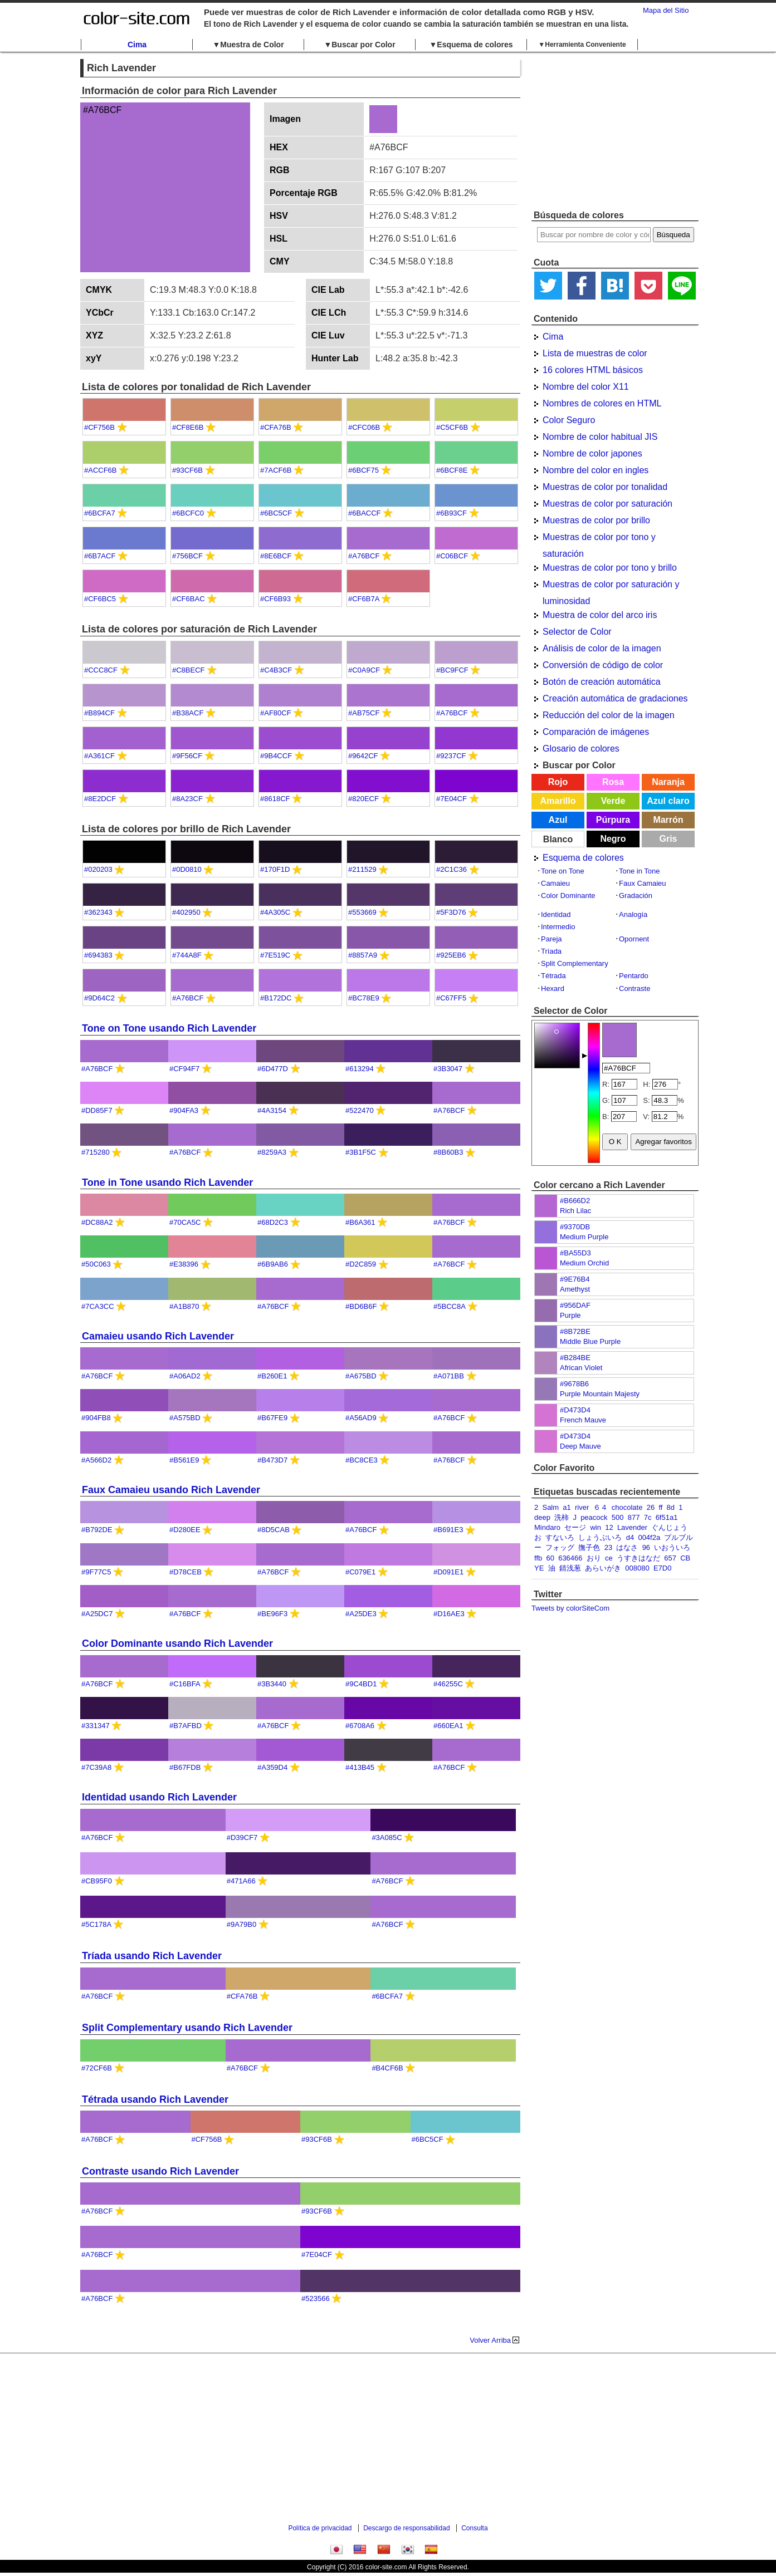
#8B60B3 (448, 1152)
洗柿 (561, 1517)
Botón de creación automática (602, 681)
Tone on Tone (562, 871)
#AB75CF (363, 713)
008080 (637, 1568)
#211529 (362, 869)
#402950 (186, 912)
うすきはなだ (638, 1558)
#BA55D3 (575, 1253)
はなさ (627, 1547)
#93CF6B (187, 470)
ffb (538, 1558)
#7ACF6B (275, 470)
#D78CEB (185, 1572)
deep (542, 1517)
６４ (600, 1507)
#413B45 (359, 1767)
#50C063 (96, 1264)
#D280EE (185, 1529)
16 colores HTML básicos (593, 370)
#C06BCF (452, 556)
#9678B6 (574, 1384)
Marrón (668, 820)
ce (609, 1558)
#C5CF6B (452, 427)
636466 (570, 1558)
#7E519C (275, 955)
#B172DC (275, 998)
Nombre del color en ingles (595, 470)
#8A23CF (187, 798)
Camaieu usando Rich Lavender (158, 1336)
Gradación (635, 895)
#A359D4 (272, 1767)
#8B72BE (575, 1331)
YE (539, 1568)
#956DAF (575, 1305)
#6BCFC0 (188, 513)
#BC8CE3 (361, 1460)
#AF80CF (275, 713)
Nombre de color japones (592, 453)
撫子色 (589, 1547)
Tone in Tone (639, 871)
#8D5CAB (273, 1529)
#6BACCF (364, 513)
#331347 (95, 1725)
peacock (593, 1517)
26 (651, 1507)
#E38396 (183, 1264)
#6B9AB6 (272, 1264)
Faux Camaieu (642, 883)
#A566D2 (96, 1460)
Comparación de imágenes (596, 732)
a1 (566, 1507)
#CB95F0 (96, 1881)
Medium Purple (584, 1237)
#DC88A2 (97, 1222)
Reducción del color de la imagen (609, 715)
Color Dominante (568, 895)
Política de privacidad (320, 2528)
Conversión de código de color (603, 665)
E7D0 (662, 1568)
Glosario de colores (581, 748)
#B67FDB (185, 1767)
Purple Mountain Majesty (600, 1394)
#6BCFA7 (99, 513)
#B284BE (575, 1357)
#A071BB (448, 1376)
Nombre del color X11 (586, 386)
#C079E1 (360, 1572)
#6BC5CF (276, 513)
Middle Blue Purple (590, 1341)
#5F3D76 (451, 912)
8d (671, 1507)
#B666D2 (575, 1200)
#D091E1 (448, 1572)
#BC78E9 (363, 998)
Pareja (551, 939)
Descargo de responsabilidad (406, 2528)
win (595, 1527)
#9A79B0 (242, 1924)
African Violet (581, 1367)
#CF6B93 (275, 599)
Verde (613, 801)
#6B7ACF (99, 556)
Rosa (613, 782)
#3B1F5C (360, 1152)
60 (550, 1558)
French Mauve (583, 1420)
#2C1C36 (451, 869)
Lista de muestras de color (595, 353)
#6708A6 (359, 1725)
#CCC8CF (101, 670)
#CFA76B (275, 427)
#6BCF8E (451, 470)
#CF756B (99, 427)
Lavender (632, 1527)
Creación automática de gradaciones (615, 698)
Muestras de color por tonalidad (605, 487)
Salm (550, 1507)
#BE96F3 (272, 1614)
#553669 (362, 912)
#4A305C (275, 912)
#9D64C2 (99, 998)
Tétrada (553, 975)
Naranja (668, 782)
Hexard (552, 988)
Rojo (558, 782)
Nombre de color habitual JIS (600, 436)
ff (660, 1507)
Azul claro (668, 801)
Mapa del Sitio (666, 10)
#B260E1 (272, 1376)
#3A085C (387, 1837)
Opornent (634, 939)
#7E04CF (451, 798)
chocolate (627, 1507)
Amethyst (575, 1289)
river (582, 1507)
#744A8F (187, 955)
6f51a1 (667, 1517)
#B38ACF (187, 713)
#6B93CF (451, 513)
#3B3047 (447, 1068)
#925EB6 (451, 955)
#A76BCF (363, 556)
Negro (613, 838)
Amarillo (557, 801)
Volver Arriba (490, 2340)
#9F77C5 (96, 1572)
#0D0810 (187, 869)
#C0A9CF (364, 670)
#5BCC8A (449, 1306)
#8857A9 (362, 955)
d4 (630, 1537)
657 (670, 1558)
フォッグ (559, 1547)
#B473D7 (272, 1460)
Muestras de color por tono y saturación (599, 539)
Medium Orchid (584, 1263)
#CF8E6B (187, 427)
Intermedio (558, 927)
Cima (137, 44)
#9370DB (575, 1227)
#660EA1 (448, 1725)
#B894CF (99, 713)
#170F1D (275, 869)
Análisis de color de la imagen (602, 648)
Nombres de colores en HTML (602, 403)
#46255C (448, 1684)
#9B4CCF (276, 756)
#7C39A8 (96, 1767)
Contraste (634, 988)
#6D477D (272, 1068)
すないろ (559, 1537)
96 (646, 1547)
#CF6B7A (363, 599)
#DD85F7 (97, 1110)
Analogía (633, 914)
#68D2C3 (272, 1222)
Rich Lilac (575, 1210)
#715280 (95, 1152)
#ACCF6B (100, 470)
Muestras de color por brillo (596, 520)
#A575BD (185, 1418)
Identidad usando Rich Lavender (159, 1797)
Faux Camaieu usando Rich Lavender (171, 1489)
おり (594, 1558)
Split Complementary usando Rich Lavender (187, 2027)
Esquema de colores (583, 857)
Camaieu (555, 883)
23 (608, 1547)
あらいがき (603, 1568)
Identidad (556, 914)
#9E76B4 (575, 1279)
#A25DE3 (361, 1614)
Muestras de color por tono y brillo (610, 567)
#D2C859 (360, 1264)
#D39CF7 (242, 1837)
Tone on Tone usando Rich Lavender (169, 1028)
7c (648, 1517)
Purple (570, 1315)
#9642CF (363, 756)
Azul (558, 820)
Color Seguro (569, 420)
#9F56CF (187, 756)
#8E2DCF (100, 798)
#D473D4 (575, 1410)
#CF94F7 (184, 1068)
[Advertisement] (615, 130)
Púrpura (613, 820)
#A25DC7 (97, 1614)
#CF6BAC (188, 599)
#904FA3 (183, 1110)
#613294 (359, 1068)
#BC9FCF (452, 670)
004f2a (649, 1537)
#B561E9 (184, 1460)
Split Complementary (574, 963)
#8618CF (275, 798)
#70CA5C (185, 1222)
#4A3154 (271, 1110)
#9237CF (451, 756)
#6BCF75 (363, 470)
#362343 (98, 912)
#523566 (315, 2298)
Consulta (474, 2528)
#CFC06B (364, 427)
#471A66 (241, 1881)
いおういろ (672, 1547)
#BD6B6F (361, 1306)
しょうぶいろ (600, 1537)
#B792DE (97, 1529)
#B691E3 (448, 1529)
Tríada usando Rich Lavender (152, 1955)
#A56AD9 (361, 1418)
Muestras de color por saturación (607, 503)
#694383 (98, 955)
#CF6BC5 (100, 599)
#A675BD (361, 1376)
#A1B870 (184, 1306)
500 (618, 1517)
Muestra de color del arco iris (600, 615)
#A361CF (99, 756)
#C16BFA (184, 1684)
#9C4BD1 (361, 1684)
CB (685, 1558)
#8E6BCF (275, 556)
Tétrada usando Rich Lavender (155, 2099)
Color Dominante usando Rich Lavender (177, 1643)
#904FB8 (96, 1418)
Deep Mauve (580, 1446)
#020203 (98, 869)
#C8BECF (188, 670)
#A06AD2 (185, 1376)
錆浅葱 (570, 1568)
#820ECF (363, 798)
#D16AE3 (449, 1614)
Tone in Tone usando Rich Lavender (167, 1182)
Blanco (558, 839)
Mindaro (547, 1527)
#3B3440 (271, 1684)
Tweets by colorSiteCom (570, 1608)
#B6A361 (360, 1222)
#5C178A (96, 1924)
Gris (668, 838)
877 (634, 1517)
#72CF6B (96, 2068)
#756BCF (187, 556)
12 (609, 1527)
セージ (575, 1527)
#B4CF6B (387, 2068)
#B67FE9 (272, 1418)
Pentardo (633, 975)
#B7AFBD (185, 1725)
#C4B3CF (276, 670)
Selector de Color (577, 631)
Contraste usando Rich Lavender (160, 2171)
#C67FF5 (451, 998)
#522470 (359, 1110)
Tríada (551, 951)
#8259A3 (271, 1152)
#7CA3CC (97, 1306)
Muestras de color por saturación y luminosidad (611, 586)
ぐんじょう (669, 1527)
